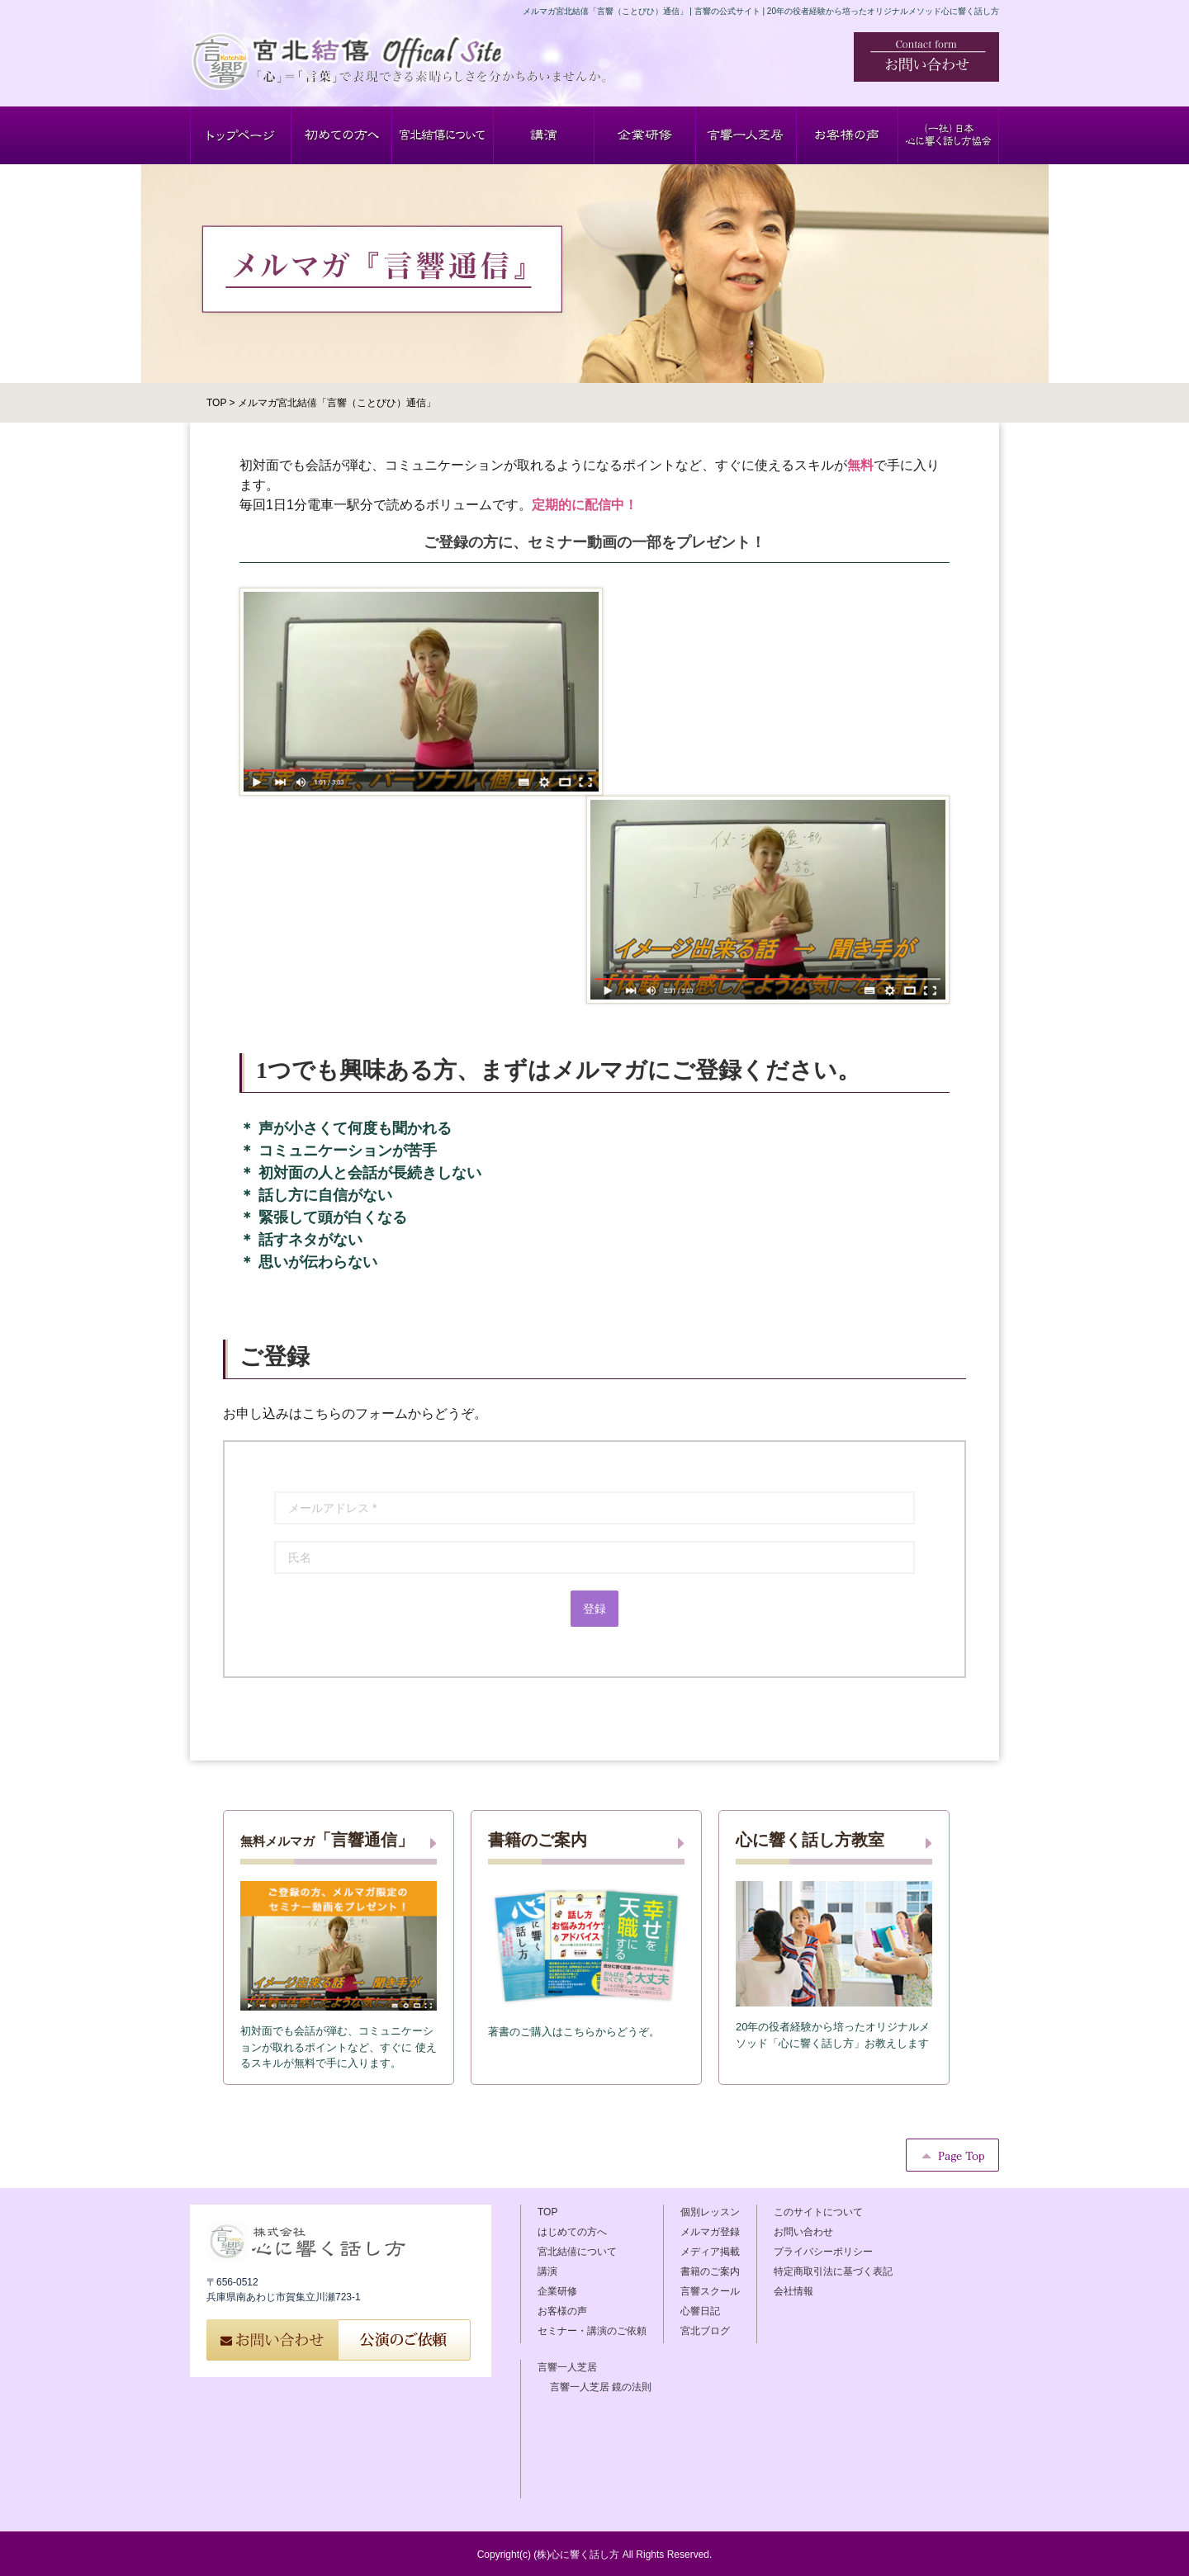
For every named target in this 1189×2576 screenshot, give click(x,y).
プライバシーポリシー (823, 2251)
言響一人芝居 (567, 2367)
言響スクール (710, 2291)
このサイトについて (818, 2212)
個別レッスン (710, 2212)
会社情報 (793, 2291)
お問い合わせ (803, 2232)
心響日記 (700, 2311)
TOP (547, 2212)
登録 (594, 1608)
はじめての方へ (572, 2232)
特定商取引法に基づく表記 (833, 2271)
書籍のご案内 (710, 2271)
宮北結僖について (577, 2251)
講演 (547, 2271)
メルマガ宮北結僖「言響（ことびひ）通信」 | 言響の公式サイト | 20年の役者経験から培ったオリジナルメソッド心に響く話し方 (761, 11)
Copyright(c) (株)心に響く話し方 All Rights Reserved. (595, 2554)
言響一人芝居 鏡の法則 (600, 2387)
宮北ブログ (705, 2331)
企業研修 (557, 2291)
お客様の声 (562, 2311)
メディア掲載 (710, 2251)
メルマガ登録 (710, 2232)
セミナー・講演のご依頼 (592, 2331)
